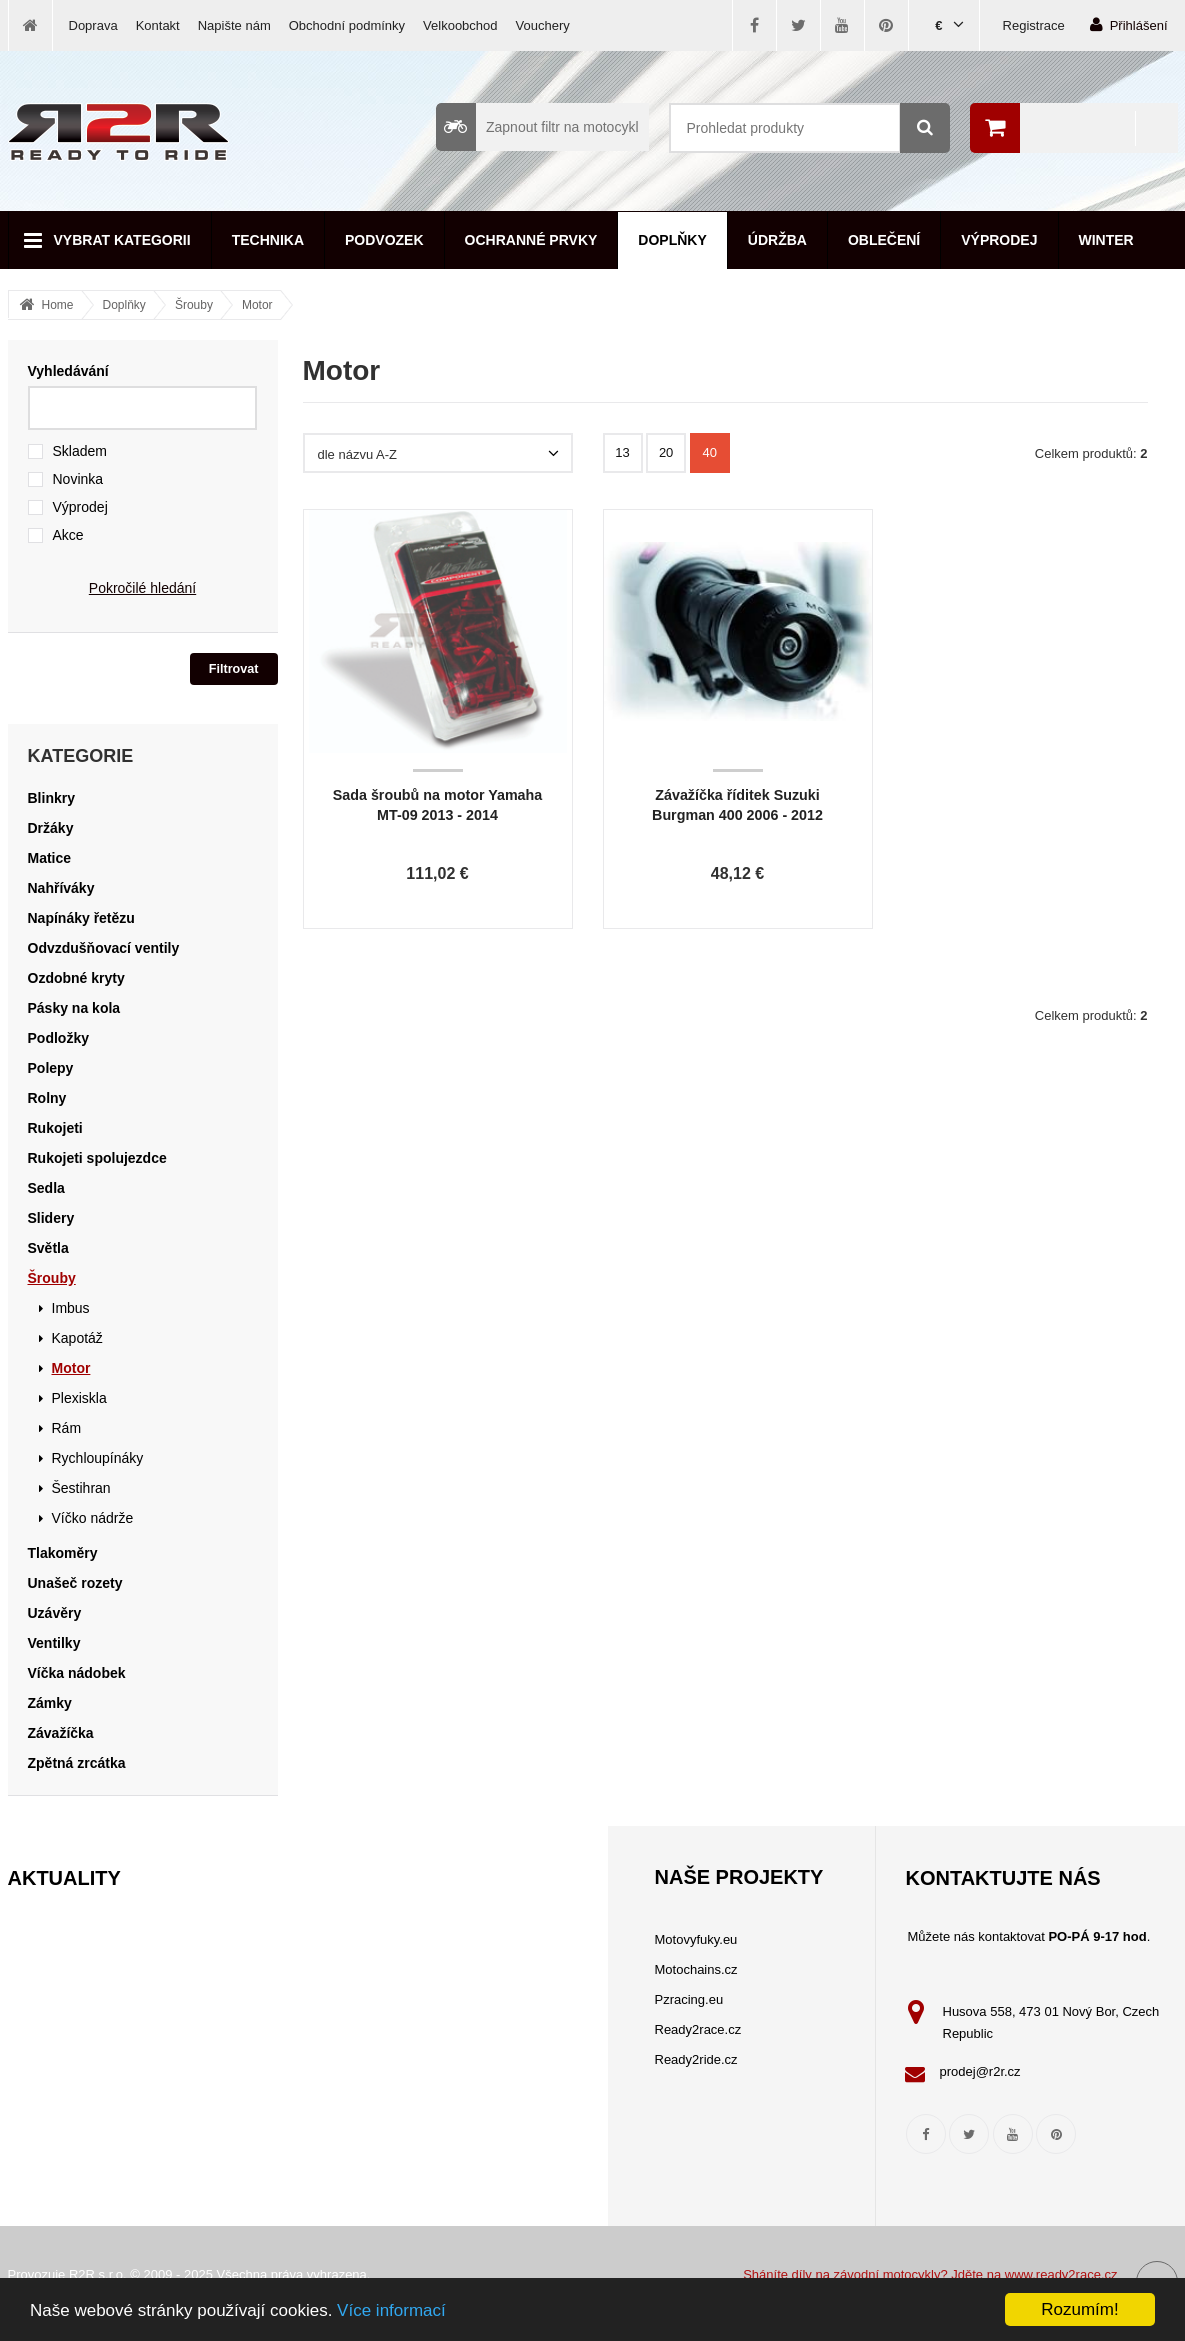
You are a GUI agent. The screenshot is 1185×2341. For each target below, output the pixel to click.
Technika (268, 240)
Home (58, 305)
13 (622, 452)
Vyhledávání (68, 371)
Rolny (47, 1098)
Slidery (51, 1218)
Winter (1106, 240)
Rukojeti (55, 1128)
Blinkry (51, 798)
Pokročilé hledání (142, 588)
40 (710, 452)
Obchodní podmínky (347, 25)
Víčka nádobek (77, 1673)
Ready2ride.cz (696, 2059)
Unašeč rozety (75, 1583)
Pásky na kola (74, 1008)
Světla (48, 1248)
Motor (257, 305)
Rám (67, 1428)
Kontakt (158, 25)
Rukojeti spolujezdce (97, 1158)
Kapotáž (77, 1338)
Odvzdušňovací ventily (104, 948)
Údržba (777, 240)
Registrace (1034, 25)
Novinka (78, 479)
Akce (68, 535)
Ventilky (54, 1643)
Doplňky (672, 240)
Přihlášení (1129, 24)
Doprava (93, 25)
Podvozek (384, 240)
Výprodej (999, 240)
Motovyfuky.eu (696, 1939)
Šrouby (194, 305)
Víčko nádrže (93, 1518)
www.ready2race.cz (1061, 2274)
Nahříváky (61, 888)
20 (666, 452)
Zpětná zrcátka (77, 1763)
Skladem (80, 451)
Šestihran (81, 1488)
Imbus (71, 1308)
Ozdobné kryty (76, 978)
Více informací (391, 2310)
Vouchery (543, 25)
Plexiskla (79, 1398)
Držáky (51, 828)
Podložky (58, 1038)
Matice (50, 858)
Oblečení (884, 240)
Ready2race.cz (698, 2029)
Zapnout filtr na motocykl (537, 127)
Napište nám (234, 25)
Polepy (51, 1068)
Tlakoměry (63, 1553)
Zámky (50, 1703)
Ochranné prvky (531, 240)
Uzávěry (55, 1613)
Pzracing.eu (689, 1999)
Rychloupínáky (98, 1458)
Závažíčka (61, 1733)
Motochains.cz (696, 1969)
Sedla (46, 1188)
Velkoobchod (460, 25)
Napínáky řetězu (81, 918)
